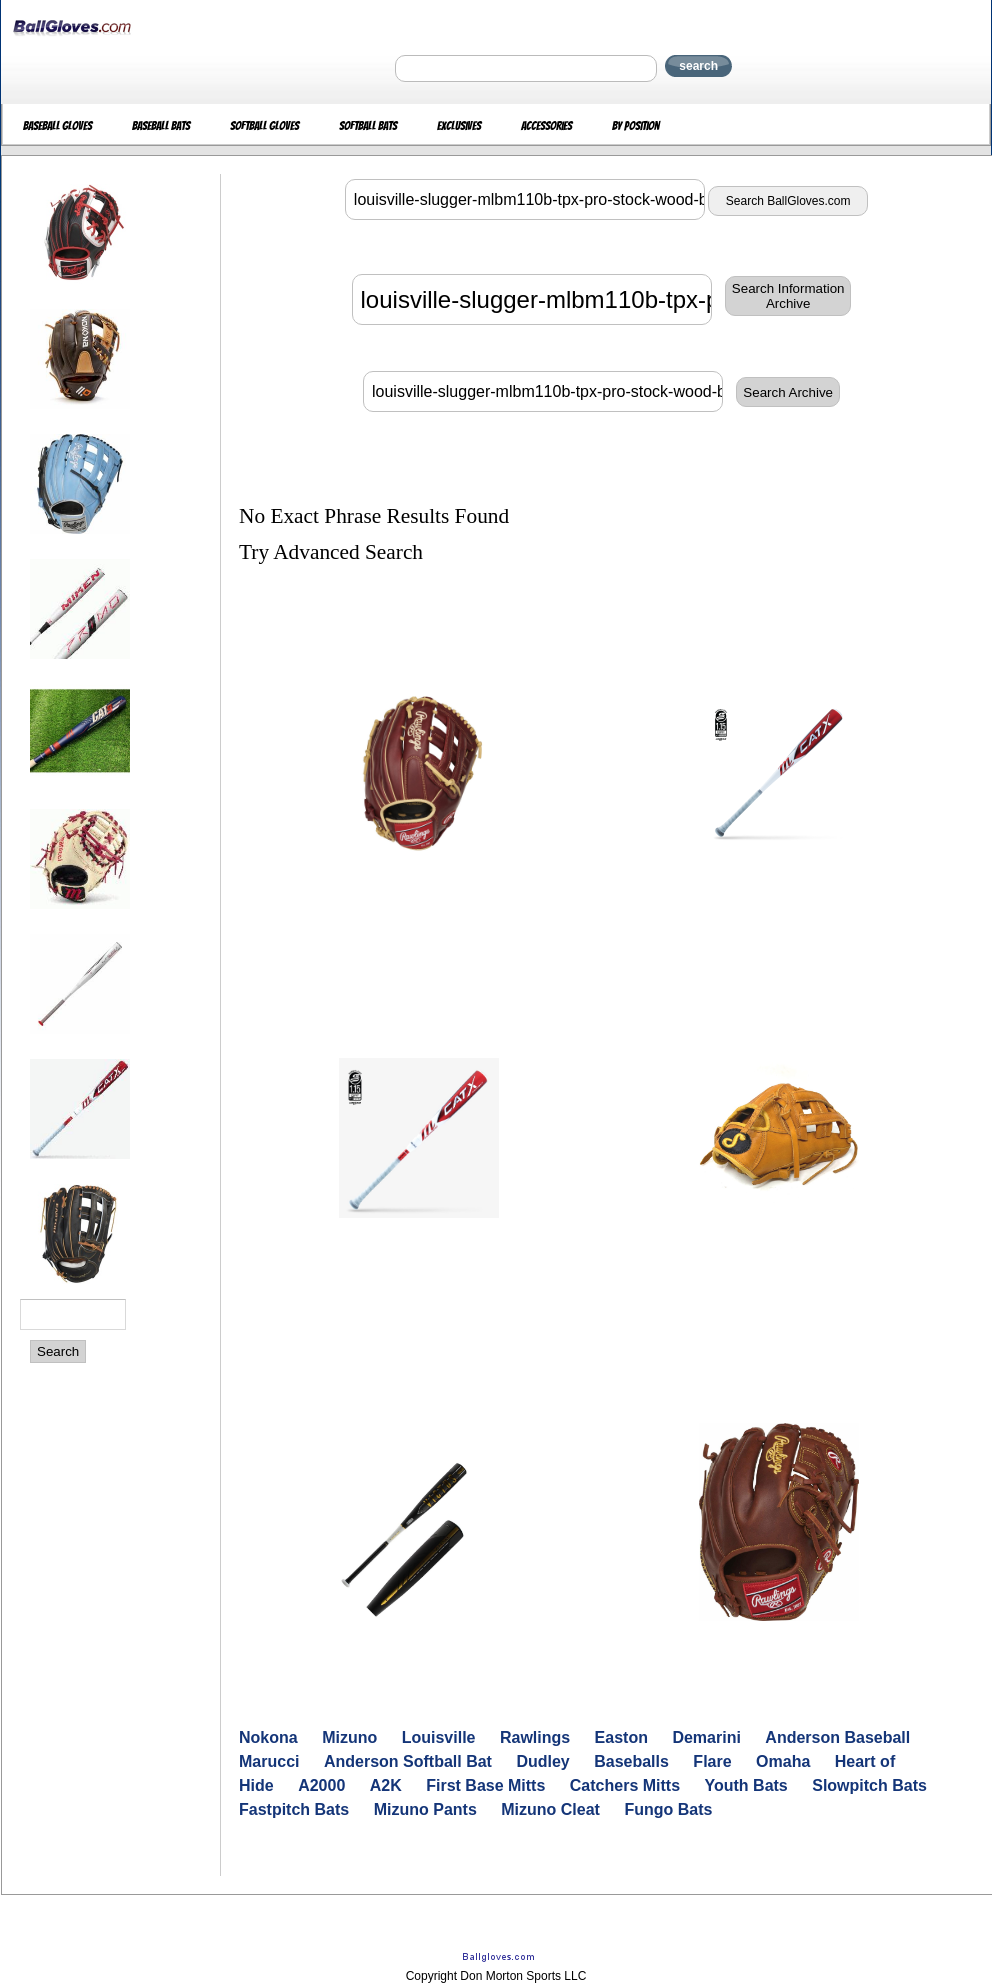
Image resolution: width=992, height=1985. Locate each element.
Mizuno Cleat (550, 1809)
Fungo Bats (668, 1809)
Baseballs (631, 1761)
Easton (621, 1737)
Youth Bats (746, 1785)
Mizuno (349, 1737)
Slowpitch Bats (869, 1785)
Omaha (783, 1761)
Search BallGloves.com (788, 201)
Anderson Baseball (837, 1737)
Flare (712, 1761)
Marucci (269, 1761)
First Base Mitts (485, 1785)
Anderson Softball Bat (408, 1761)
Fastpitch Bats (294, 1809)
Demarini (706, 1737)
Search (58, 1351)
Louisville (439, 1737)
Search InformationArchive (788, 296)
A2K (386, 1785)
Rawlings (535, 1737)
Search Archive (788, 392)
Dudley (542, 1761)
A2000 (321, 1785)
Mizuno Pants (425, 1809)
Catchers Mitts (625, 1785)
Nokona (268, 1737)
